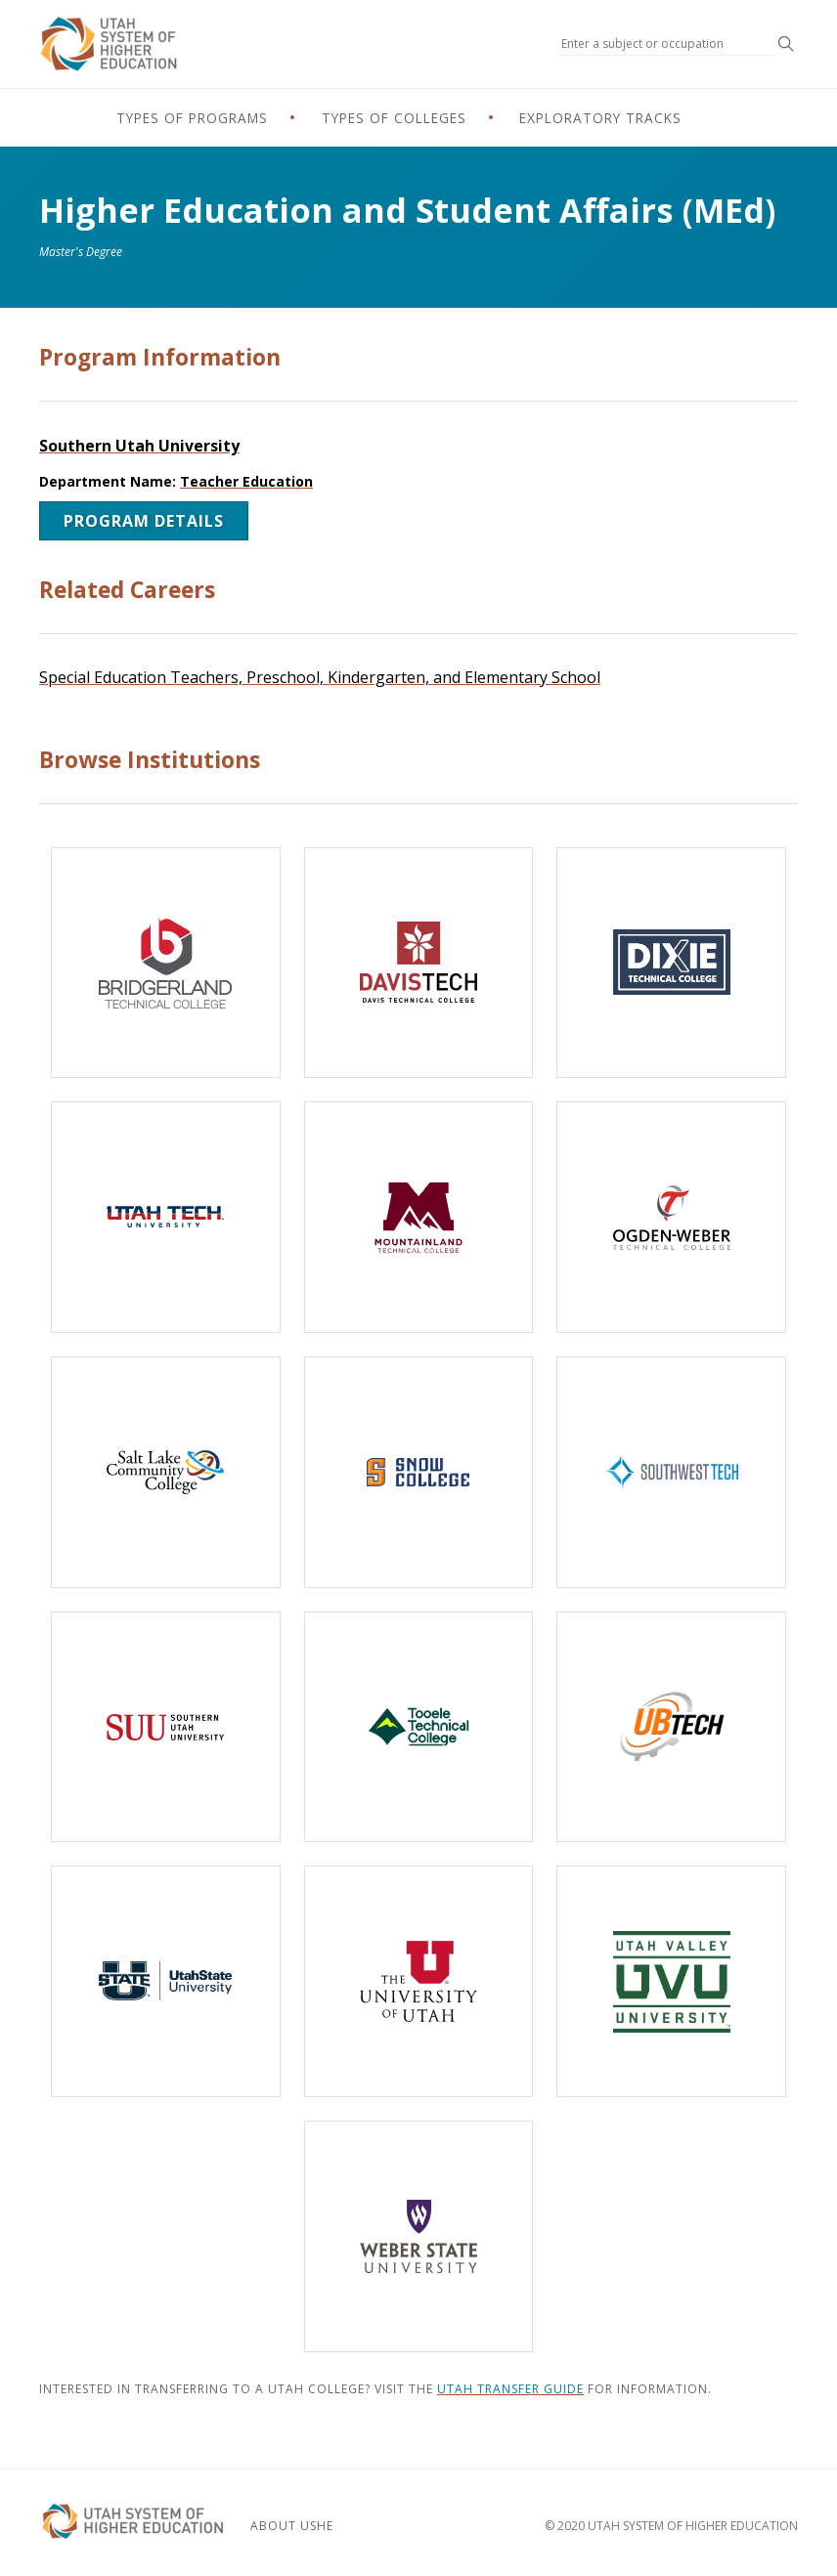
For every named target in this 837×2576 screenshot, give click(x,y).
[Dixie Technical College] (671, 963)
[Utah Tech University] (166, 1218)
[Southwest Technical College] (671, 1472)
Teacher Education (246, 481)
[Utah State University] (166, 1982)
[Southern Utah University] (166, 1727)
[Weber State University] (419, 2236)
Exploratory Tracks (648, 118)
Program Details (144, 521)
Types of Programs (143, 118)
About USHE (307, 2522)
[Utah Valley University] (671, 1982)
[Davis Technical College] (419, 963)
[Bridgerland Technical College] (166, 963)
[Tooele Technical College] (419, 1727)
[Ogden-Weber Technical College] (671, 1218)
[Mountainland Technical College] (419, 1218)
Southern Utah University (139, 445)
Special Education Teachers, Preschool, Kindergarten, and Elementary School (319, 677)
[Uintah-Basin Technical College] (671, 1727)
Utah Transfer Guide (510, 2389)
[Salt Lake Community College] (166, 1472)
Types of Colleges (392, 118)
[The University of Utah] (419, 1982)
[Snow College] (419, 1472)
